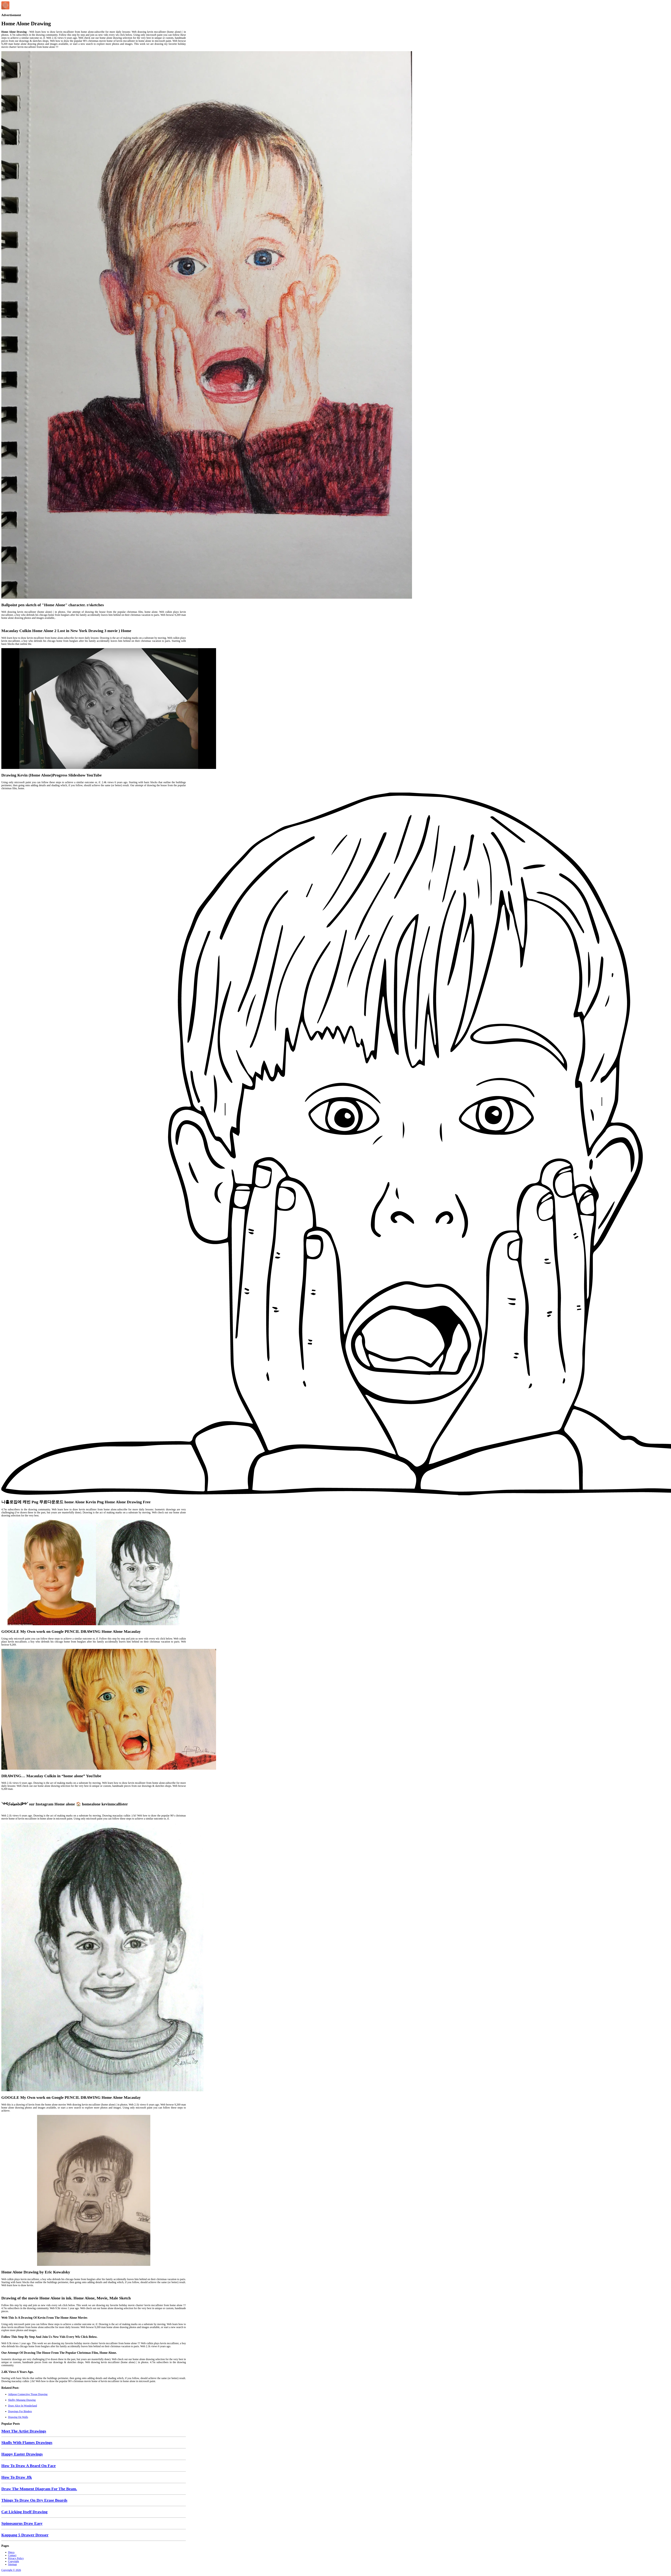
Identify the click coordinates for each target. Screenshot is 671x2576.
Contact (12, 2555)
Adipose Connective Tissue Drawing (27, 2394)
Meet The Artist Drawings (23, 2431)
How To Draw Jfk (16, 2477)
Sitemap (12, 2564)
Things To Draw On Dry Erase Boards (34, 2500)
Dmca (11, 2552)
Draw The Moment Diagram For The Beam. (39, 2489)
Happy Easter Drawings (22, 2454)
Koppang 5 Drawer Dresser (24, 2535)
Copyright (13, 2561)
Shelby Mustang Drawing (22, 2400)
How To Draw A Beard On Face (28, 2465)
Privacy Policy (16, 2558)
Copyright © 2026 (11, 2570)
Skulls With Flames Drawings (26, 2442)
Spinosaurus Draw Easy (21, 2523)
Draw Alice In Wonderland (22, 2405)
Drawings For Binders (20, 2411)
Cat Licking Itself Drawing (24, 2512)
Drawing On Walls (18, 2417)
